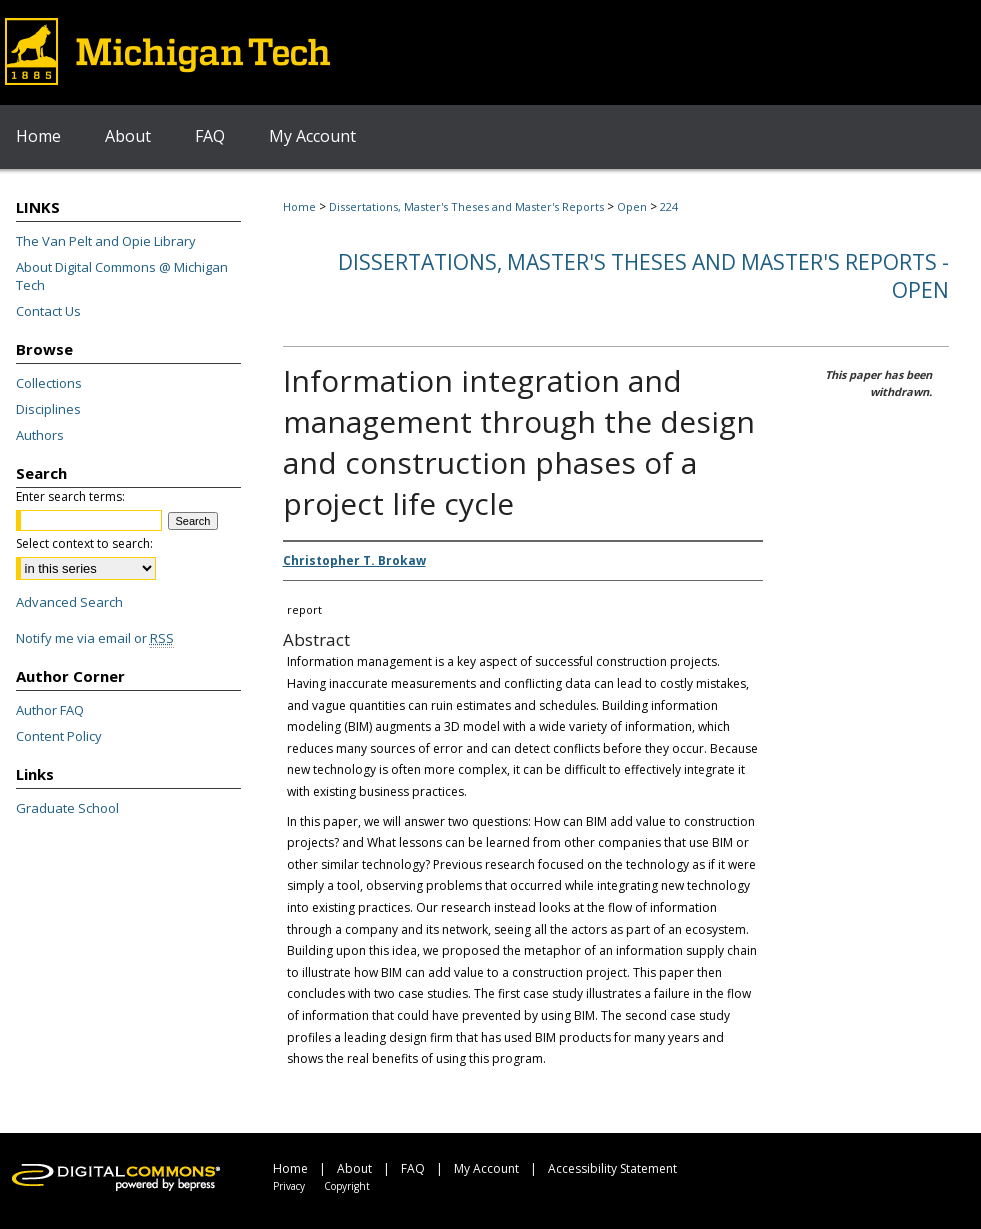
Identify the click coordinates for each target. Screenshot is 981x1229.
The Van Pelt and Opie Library (106, 241)
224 (669, 206)
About (354, 1168)
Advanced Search (69, 602)
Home (299, 206)
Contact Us (48, 311)
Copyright (347, 1186)
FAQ (413, 1168)
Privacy (289, 1186)
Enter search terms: (70, 496)
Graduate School (67, 808)
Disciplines (48, 409)
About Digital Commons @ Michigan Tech (122, 276)
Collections (49, 383)
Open (632, 206)
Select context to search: (84, 543)
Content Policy (59, 736)
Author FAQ (50, 710)
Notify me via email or (95, 638)
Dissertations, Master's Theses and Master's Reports (466, 206)
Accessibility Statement (612, 1168)
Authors (40, 435)
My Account (486, 1168)
